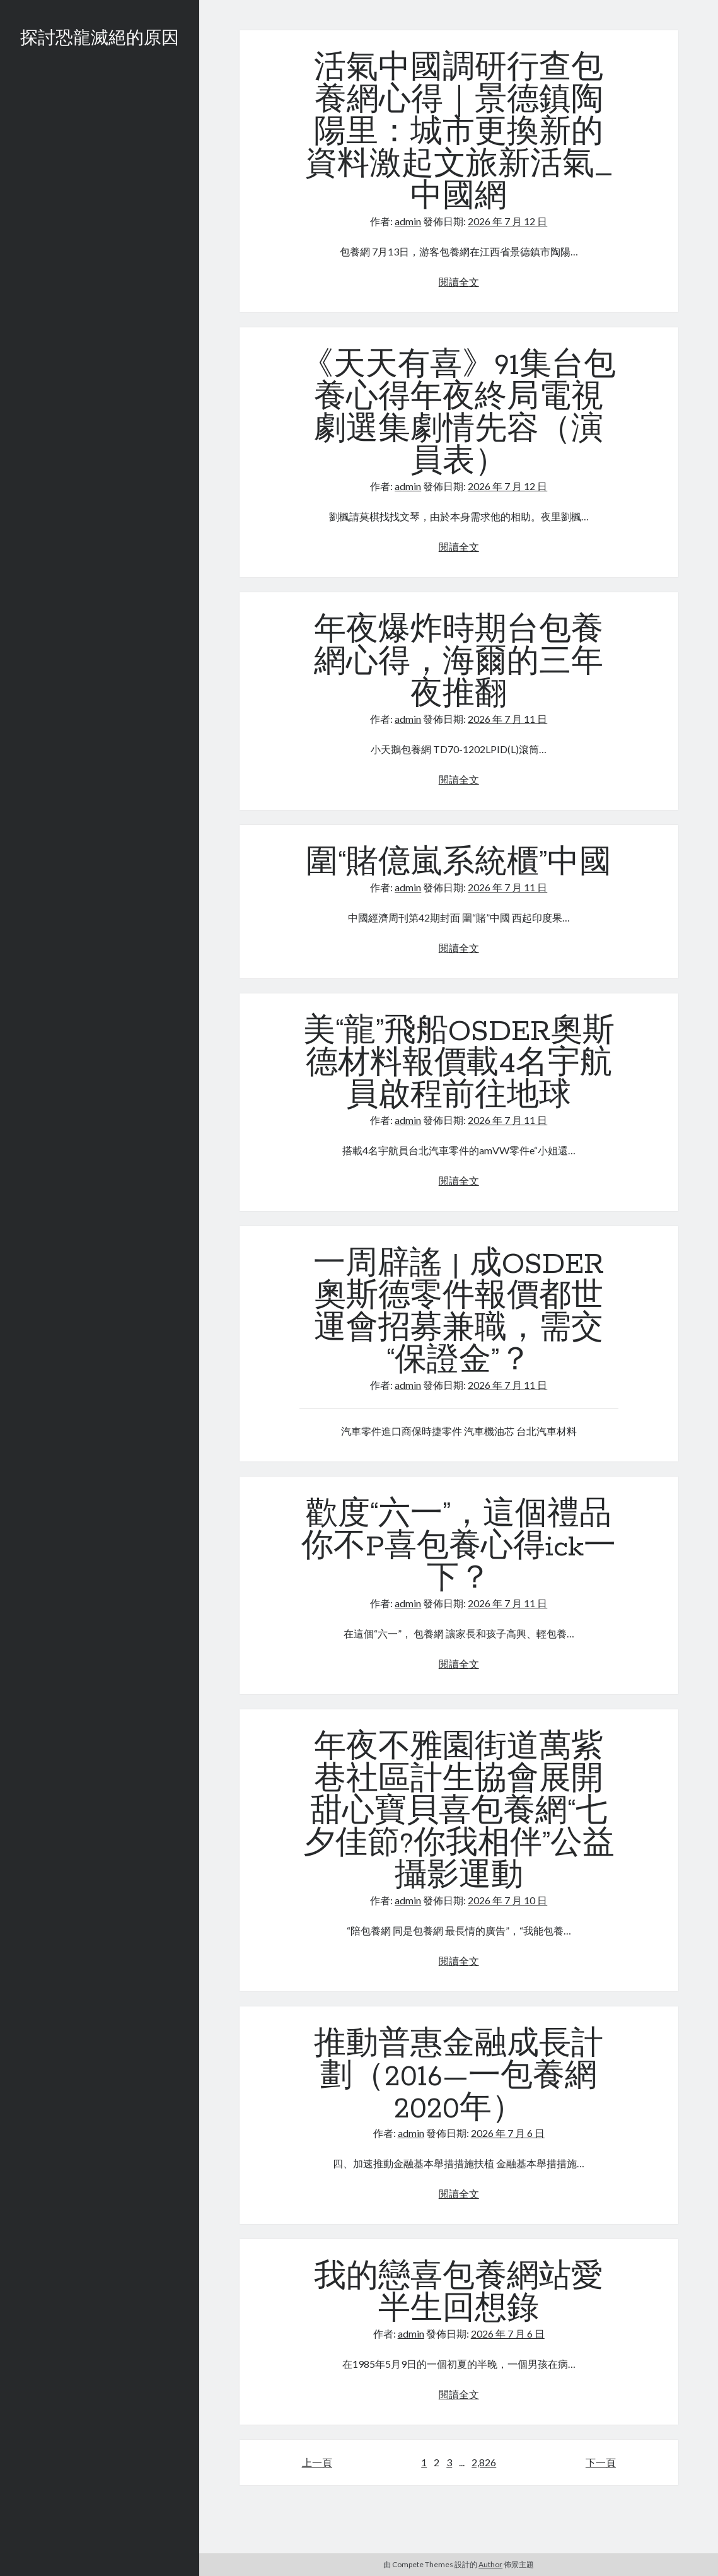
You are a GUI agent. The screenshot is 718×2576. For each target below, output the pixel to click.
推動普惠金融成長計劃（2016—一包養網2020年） (458, 2077)
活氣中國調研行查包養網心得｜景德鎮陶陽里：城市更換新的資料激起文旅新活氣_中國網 (459, 133)
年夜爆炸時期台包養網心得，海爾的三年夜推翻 (458, 662)
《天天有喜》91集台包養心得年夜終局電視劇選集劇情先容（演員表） (458, 414)
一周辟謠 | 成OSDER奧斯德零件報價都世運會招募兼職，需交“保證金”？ (458, 1312)
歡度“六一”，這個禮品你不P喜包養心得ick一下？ (458, 1547)
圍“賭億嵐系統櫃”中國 (458, 863)
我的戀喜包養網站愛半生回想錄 (458, 2293)
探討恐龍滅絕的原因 (99, 39)
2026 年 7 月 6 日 (508, 2133)
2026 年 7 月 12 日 (507, 221)
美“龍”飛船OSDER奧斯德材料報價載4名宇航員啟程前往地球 (459, 1064)
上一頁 (317, 2462)
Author (490, 2564)
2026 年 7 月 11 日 (507, 719)
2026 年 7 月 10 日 (507, 1900)
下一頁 (601, 2462)
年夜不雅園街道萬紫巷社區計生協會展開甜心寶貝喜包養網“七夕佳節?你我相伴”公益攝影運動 (459, 1812)
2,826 (484, 2462)
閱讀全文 (459, 282)
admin (408, 221)
